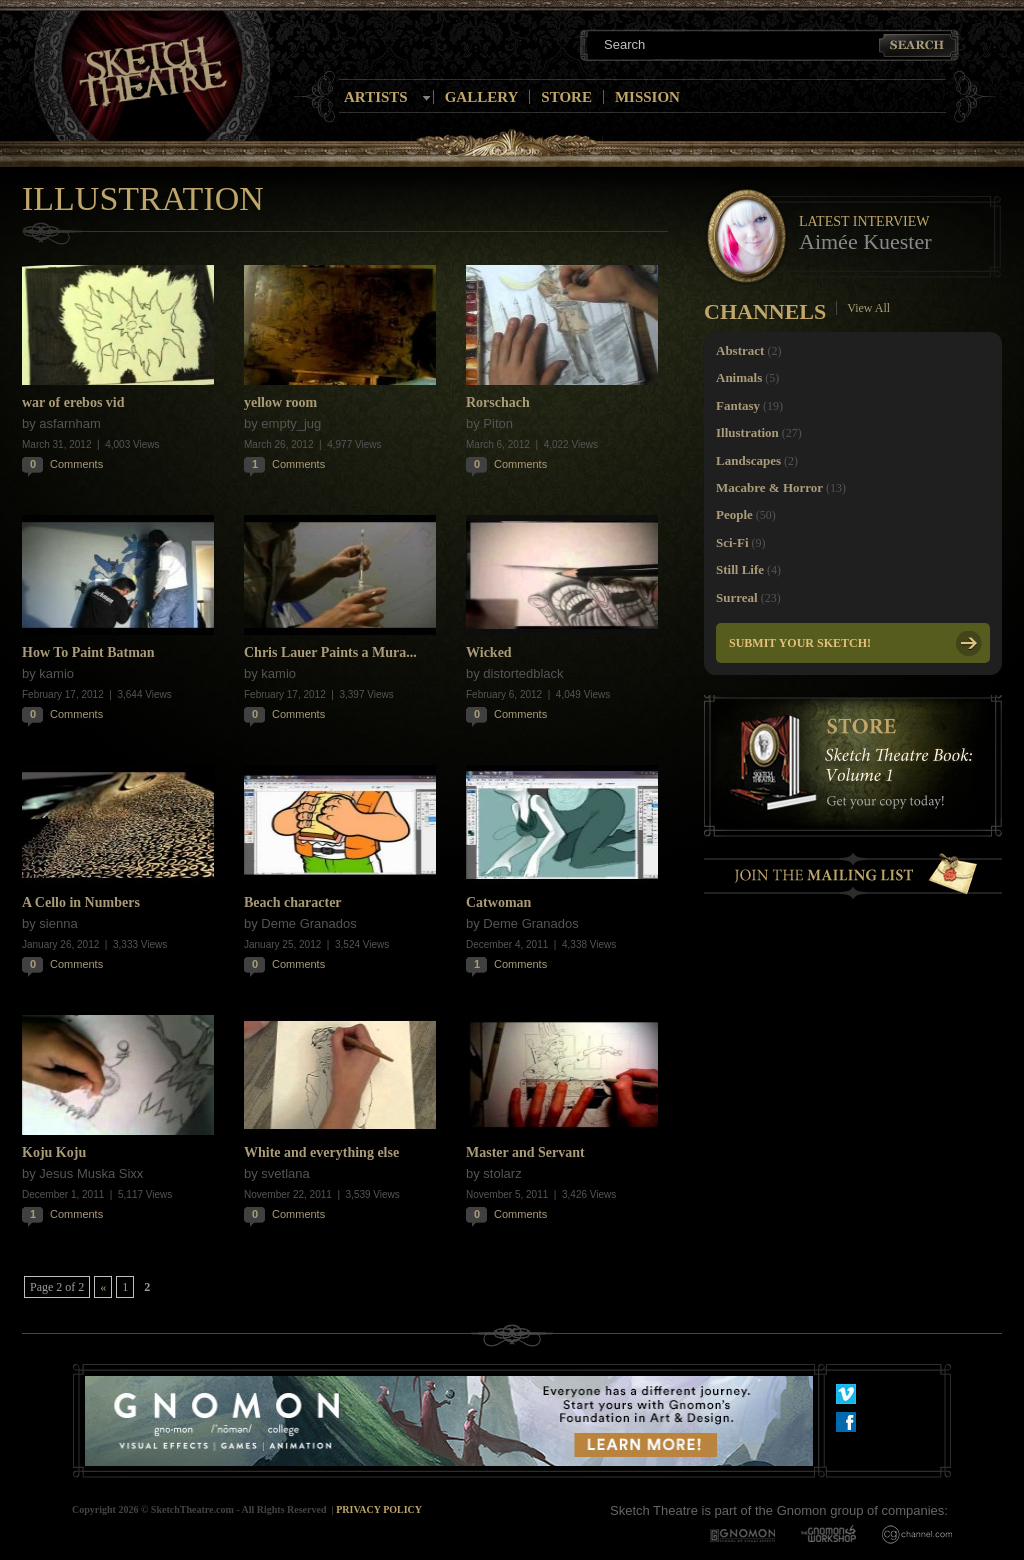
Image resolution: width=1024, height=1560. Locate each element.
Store (566, 97)
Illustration (747, 432)
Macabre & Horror (769, 487)
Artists (376, 97)
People (734, 514)
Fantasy (738, 405)
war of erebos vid (73, 402)
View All (868, 308)
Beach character (293, 902)
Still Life (740, 569)
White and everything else (321, 1152)
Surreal (737, 597)
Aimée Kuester (865, 241)
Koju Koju (54, 1152)
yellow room (280, 402)
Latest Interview (864, 221)
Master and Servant (525, 1152)
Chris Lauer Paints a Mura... (330, 652)
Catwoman (498, 902)
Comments (76, 464)
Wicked (489, 652)
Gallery (482, 97)
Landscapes (748, 460)
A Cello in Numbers (81, 902)
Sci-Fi (732, 542)
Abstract (740, 350)
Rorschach (498, 402)
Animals (739, 377)
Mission (647, 97)
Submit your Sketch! (800, 643)
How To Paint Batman (88, 652)
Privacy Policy (379, 1509)
